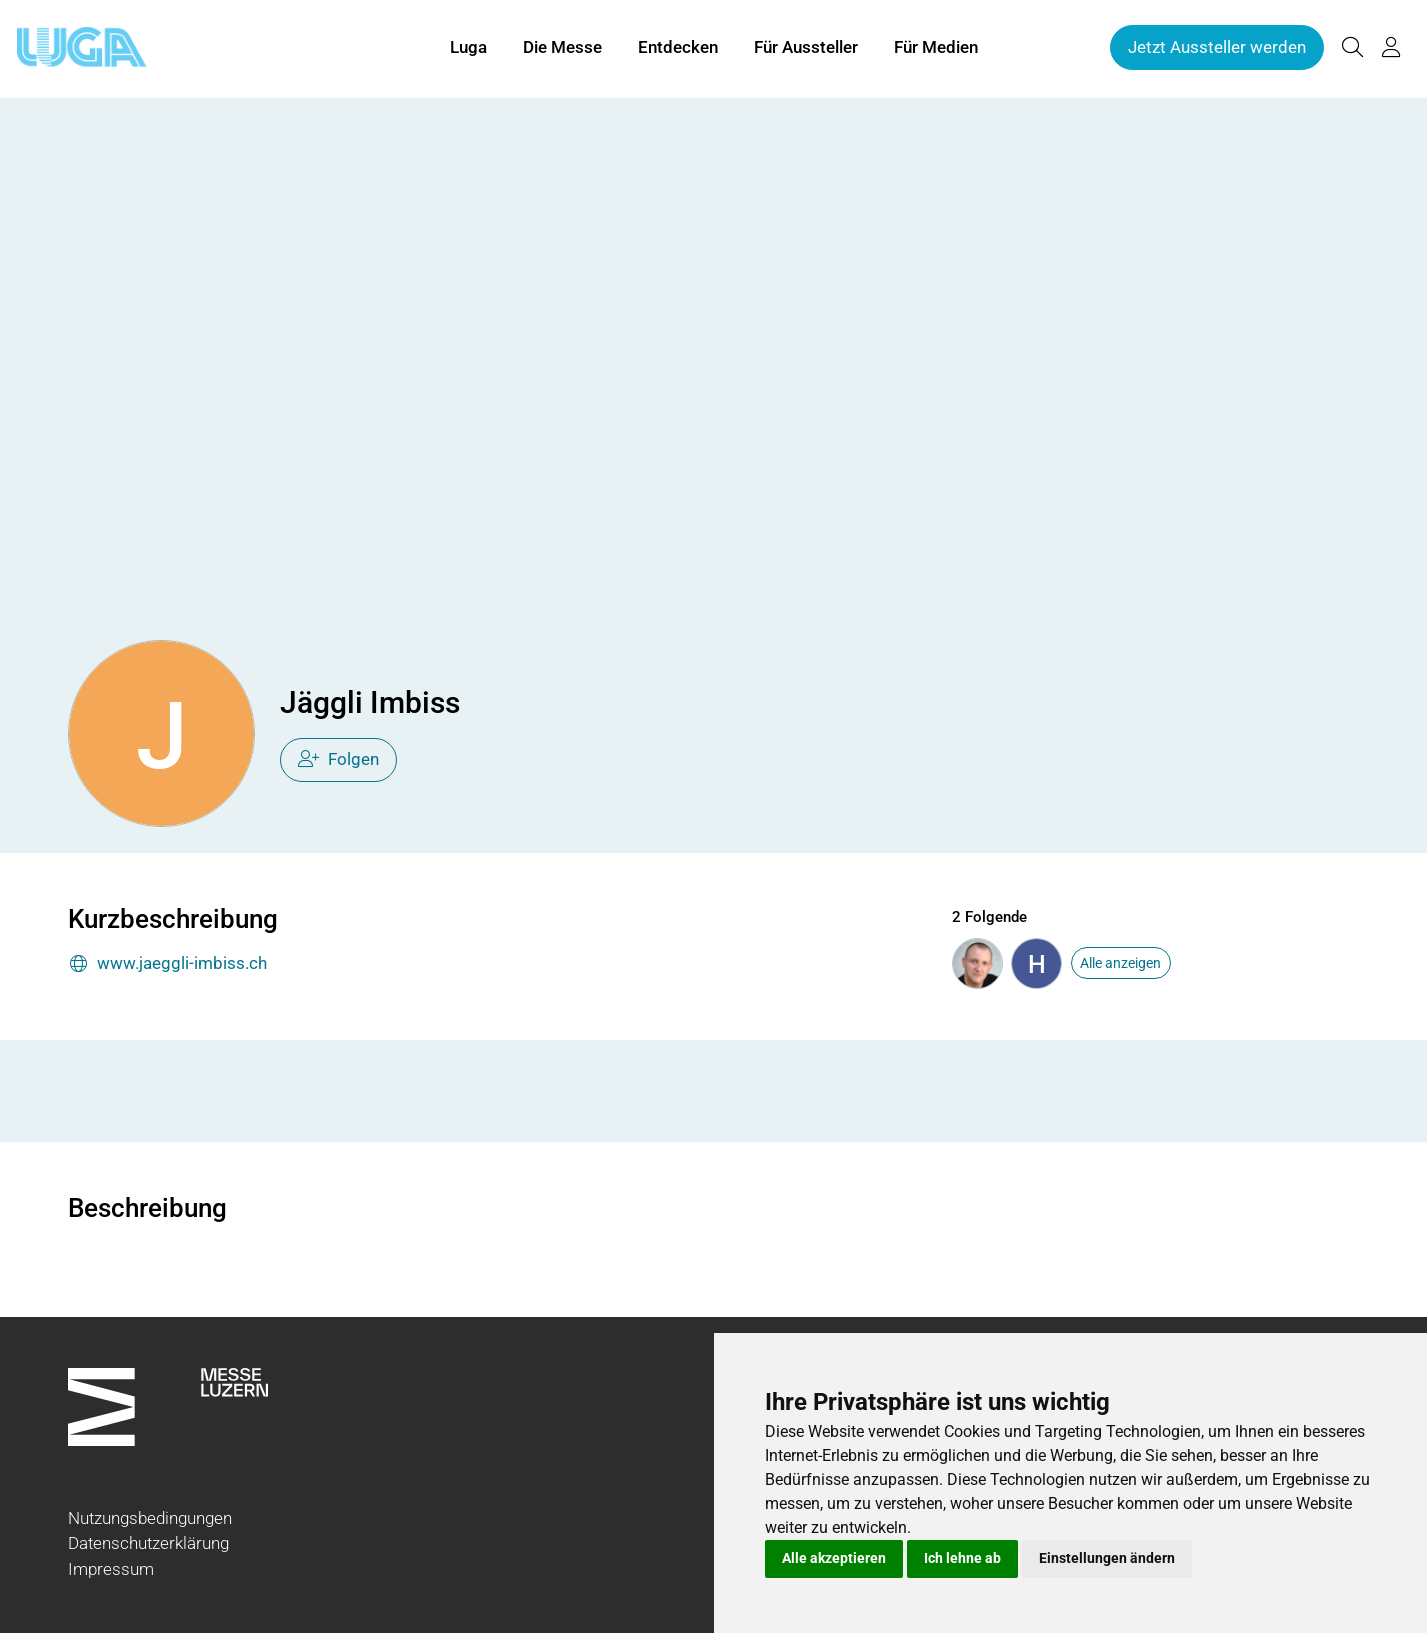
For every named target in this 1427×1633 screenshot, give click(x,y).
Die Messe (562, 48)
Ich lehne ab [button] (962, 1558)
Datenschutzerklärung (148, 1543)
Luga (468, 48)
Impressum (111, 1569)
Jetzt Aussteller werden (1217, 48)
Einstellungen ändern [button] (1107, 1558)
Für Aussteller (806, 48)
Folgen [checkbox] (338, 759)
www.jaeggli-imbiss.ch (168, 964)
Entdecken (678, 48)
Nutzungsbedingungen (150, 1518)
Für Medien (936, 48)
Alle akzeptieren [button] (834, 1558)
